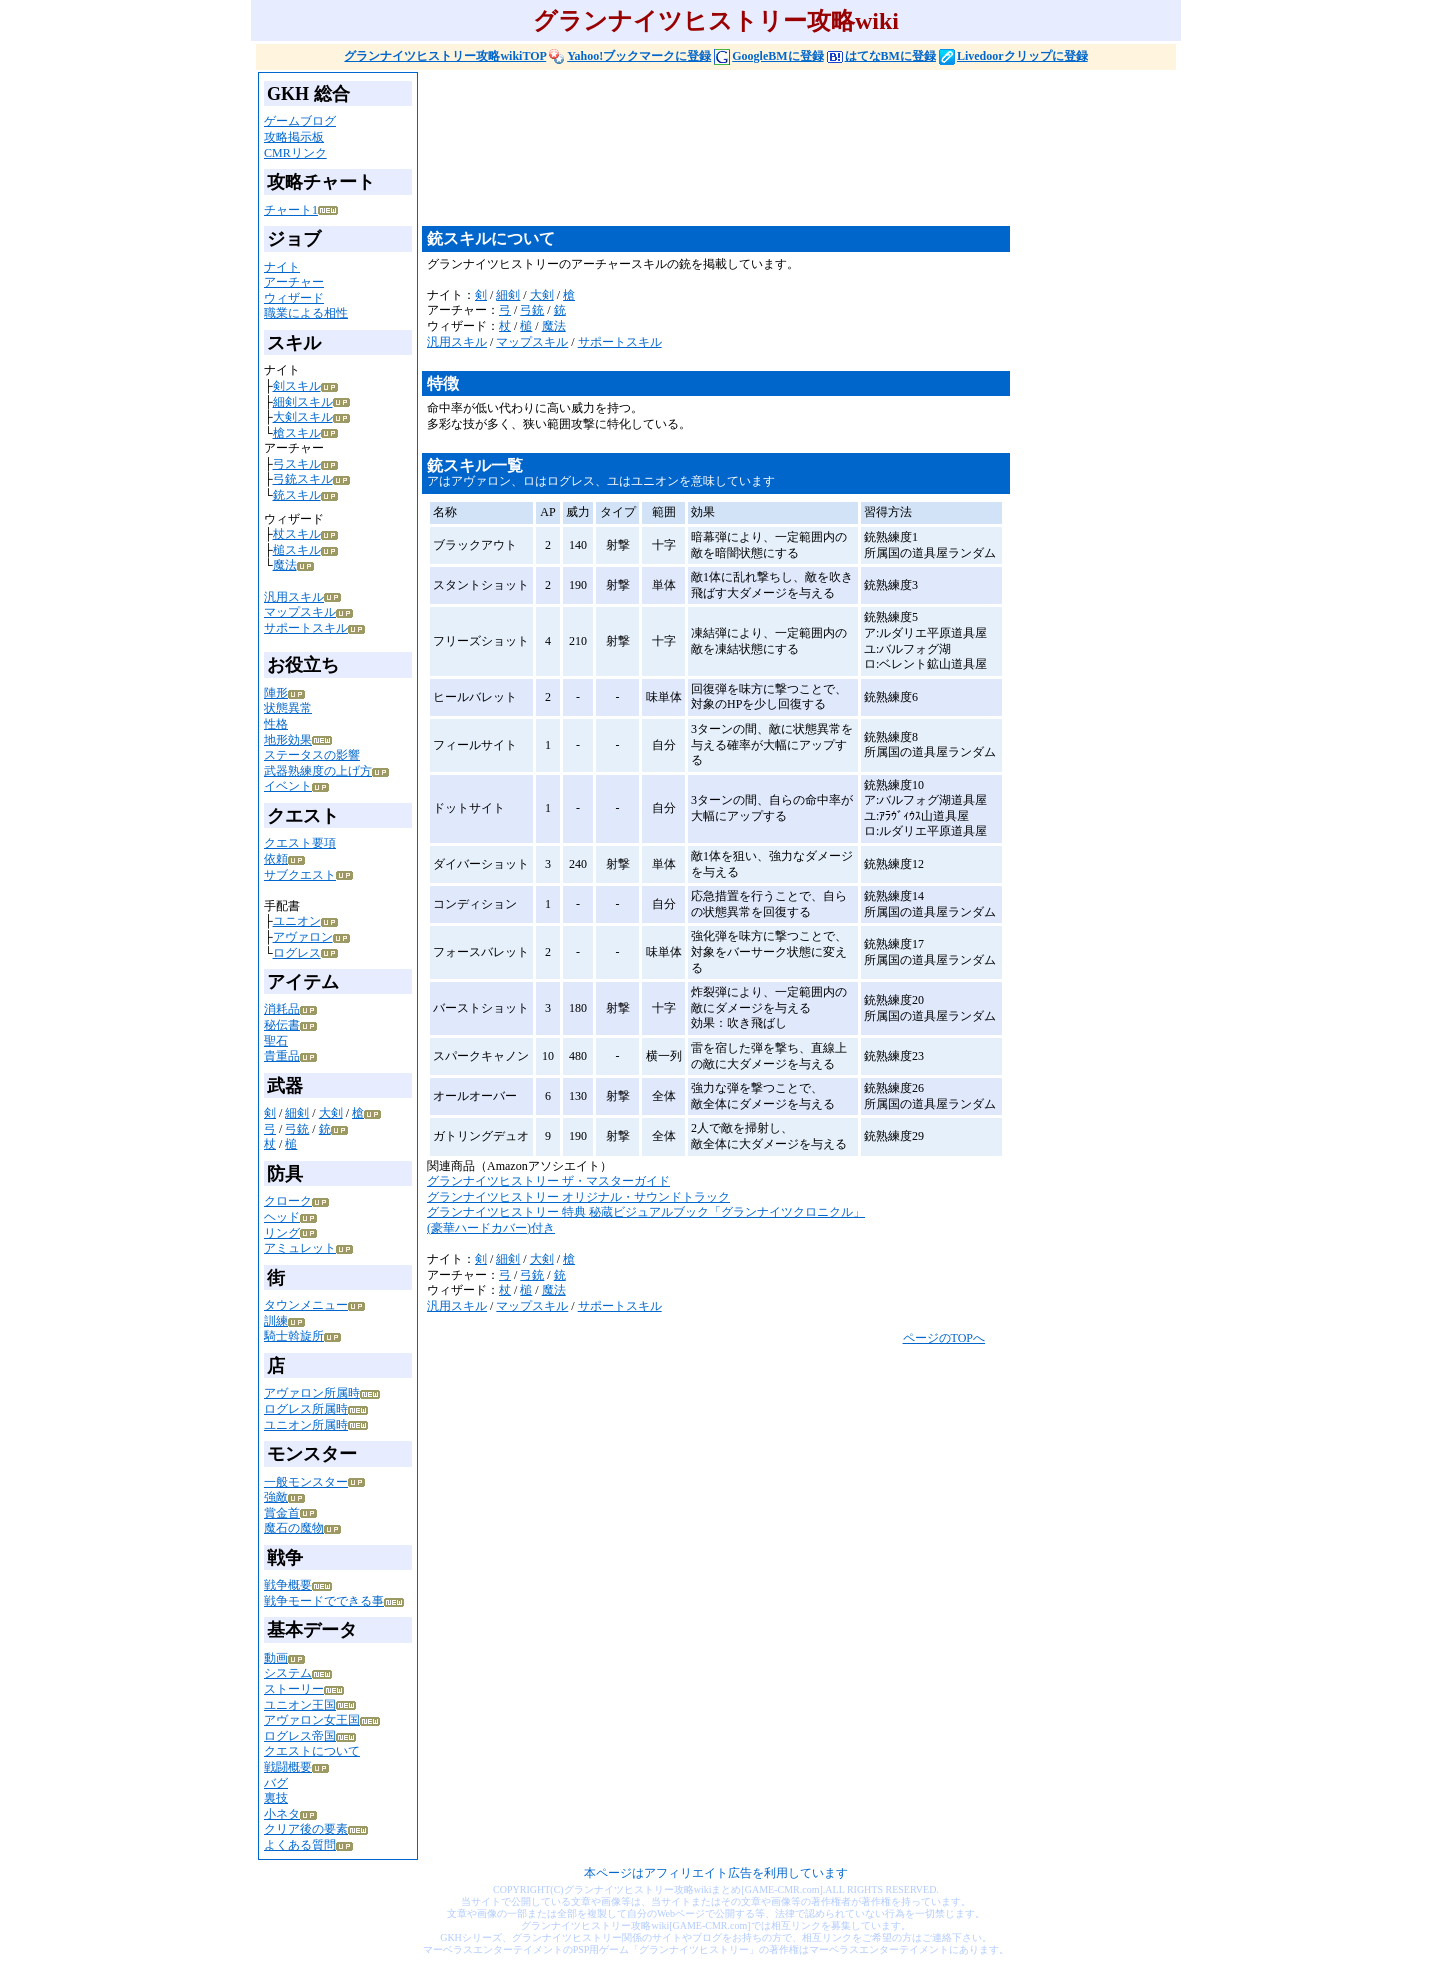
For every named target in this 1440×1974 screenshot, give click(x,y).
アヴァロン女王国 (312, 1720)
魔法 (285, 565)
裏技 (276, 1798)
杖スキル (297, 534)
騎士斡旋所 (294, 1336)
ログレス (297, 953)
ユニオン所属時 (306, 1425)
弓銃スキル (303, 479)
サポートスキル (306, 628)
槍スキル (297, 433)
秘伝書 (282, 1025)
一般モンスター (306, 1482)
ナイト (282, 267)
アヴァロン (303, 937)
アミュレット (300, 1248)
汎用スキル (294, 597)
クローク (288, 1201)
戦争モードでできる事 (324, 1601)
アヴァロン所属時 (312, 1393)
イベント (288, 786)
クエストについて (312, 1751)
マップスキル (300, 612)
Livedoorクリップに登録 (1013, 56)
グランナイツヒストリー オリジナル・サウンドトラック (578, 1197)
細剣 (297, 1113)
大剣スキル (303, 417)
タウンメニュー (306, 1305)
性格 (276, 724)
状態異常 (288, 708)
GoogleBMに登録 (768, 56)
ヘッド (282, 1217)
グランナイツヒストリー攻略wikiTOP (445, 56)
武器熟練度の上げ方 (318, 771)
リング (282, 1233)
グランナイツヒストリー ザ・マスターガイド (548, 1181)
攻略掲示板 (294, 137)
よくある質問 (300, 1845)
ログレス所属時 (306, 1409)
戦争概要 (288, 1585)
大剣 (331, 1113)
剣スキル (297, 386)
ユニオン (297, 921)
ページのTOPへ (944, 1338)
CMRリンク (295, 153)
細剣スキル (303, 402)
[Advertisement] (786, 157)
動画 (276, 1658)
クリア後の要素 (306, 1829)
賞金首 (282, 1513)
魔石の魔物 (294, 1528)
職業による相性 (306, 313)
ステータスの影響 (312, 755)
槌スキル (297, 550)
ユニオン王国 (300, 1705)
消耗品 (282, 1009)
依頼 (276, 859)
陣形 (276, 693)
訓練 (276, 1321)
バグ (276, 1783)
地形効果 (288, 740)
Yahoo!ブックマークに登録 (630, 56)
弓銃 (297, 1129)
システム (288, 1673)
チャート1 (291, 210)
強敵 (276, 1497)
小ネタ (282, 1814)
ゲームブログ (300, 121)
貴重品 (282, 1056)
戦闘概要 (288, 1767)
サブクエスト (300, 875)
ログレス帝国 (300, 1736)
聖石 (276, 1041)
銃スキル (297, 495)
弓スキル (297, 464)
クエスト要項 (300, 843)
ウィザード (294, 298)
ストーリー (294, 1689)
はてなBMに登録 (881, 56)
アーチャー (294, 282)
